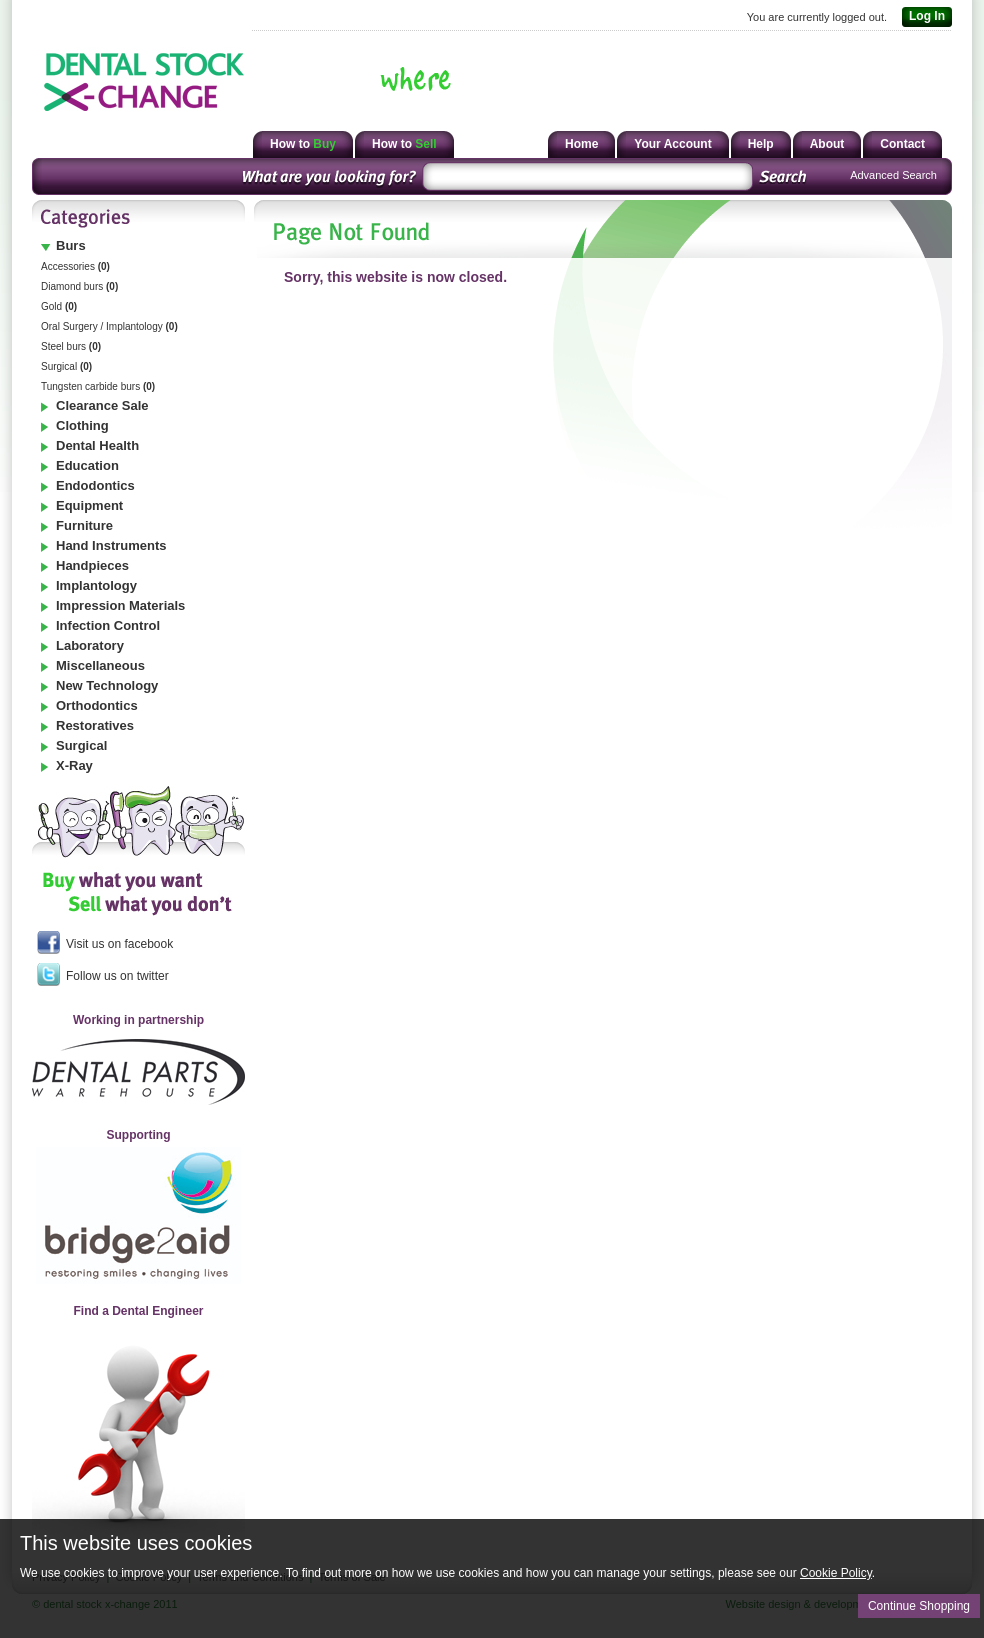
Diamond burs (79, 286)
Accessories (75, 266)
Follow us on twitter (103, 974)
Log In (923, 17)
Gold (59, 306)
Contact (902, 144)
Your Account (672, 144)
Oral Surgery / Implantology (109, 326)
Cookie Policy (836, 1573)
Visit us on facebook (105, 942)
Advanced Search (893, 175)
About (827, 144)
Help (761, 144)
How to (303, 144)
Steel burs (71, 346)
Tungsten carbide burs (98, 386)
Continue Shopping (919, 1606)
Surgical (66, 366)
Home (581, 144)
